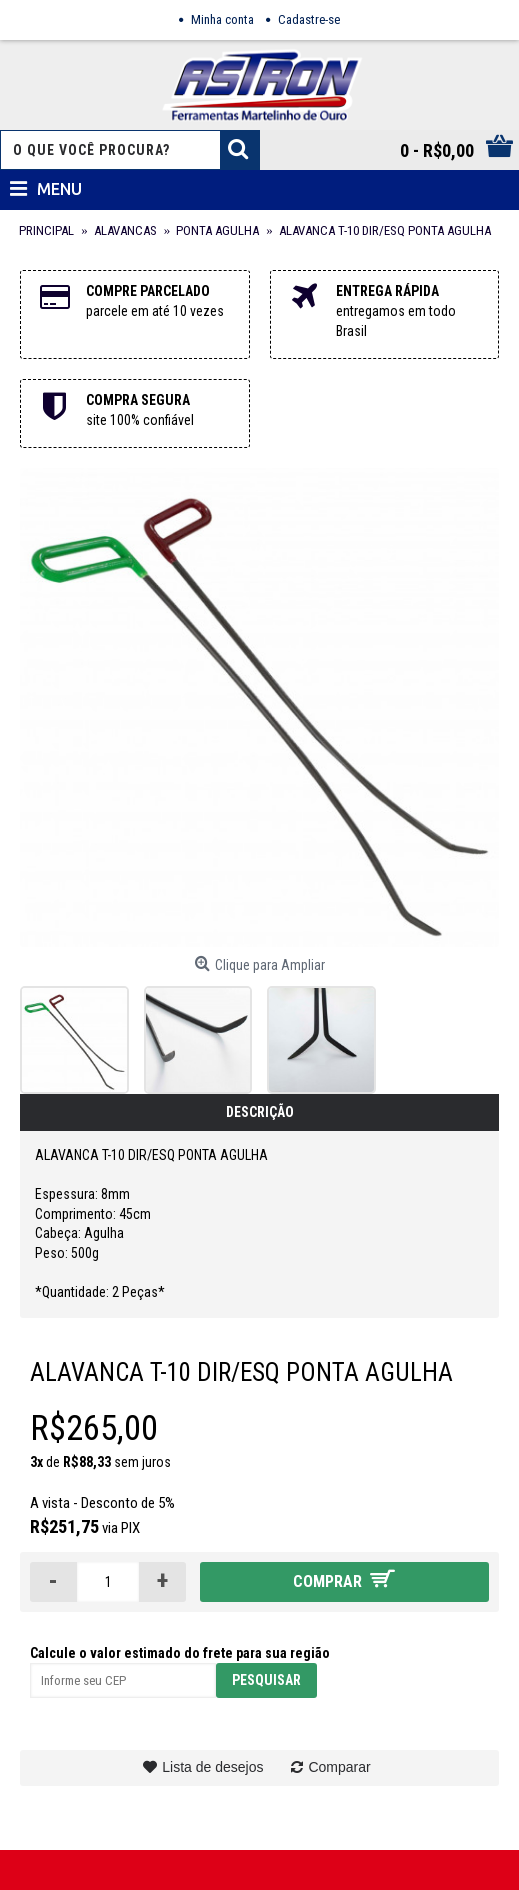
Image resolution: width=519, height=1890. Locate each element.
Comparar (339, 1767)
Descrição (260, 1112)
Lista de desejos (212, 1767)
